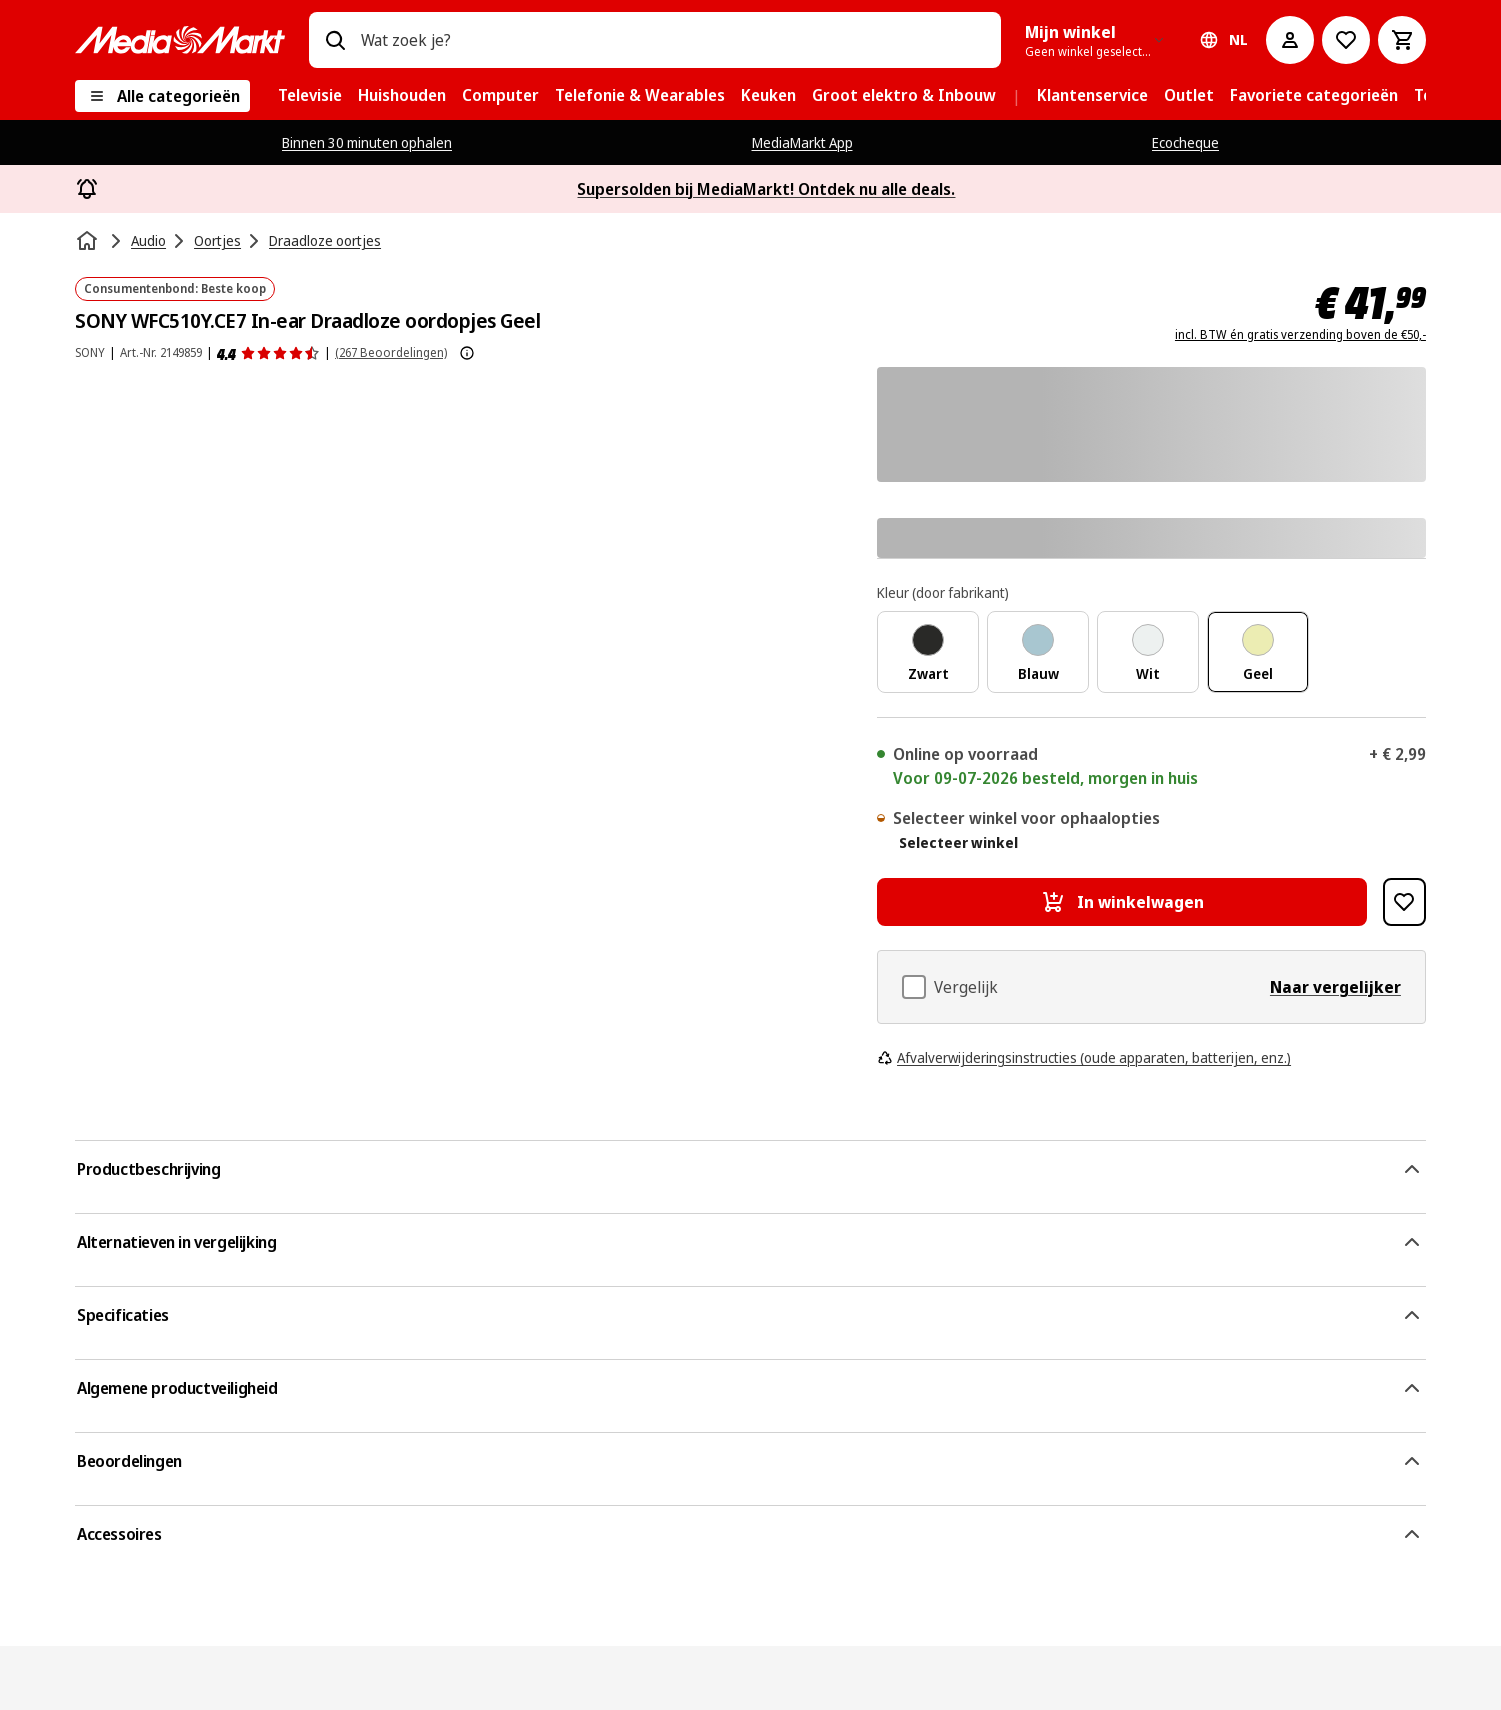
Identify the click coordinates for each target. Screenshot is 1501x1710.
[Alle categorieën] (162, 96)
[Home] (89, 241)
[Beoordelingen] (268, 353)
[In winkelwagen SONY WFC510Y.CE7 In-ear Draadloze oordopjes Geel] (1122, 902)
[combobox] (673, 40)
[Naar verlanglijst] (1346, 40)
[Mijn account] (1290, 40)
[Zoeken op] (335, 40)
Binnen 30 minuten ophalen (367, 142)
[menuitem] (310, 96)
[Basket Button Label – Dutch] (1402, 40)
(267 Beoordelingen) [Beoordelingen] (391, 352)
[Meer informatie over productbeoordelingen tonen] (467, 353)
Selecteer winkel (958, 843)
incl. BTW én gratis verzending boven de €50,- (1300, 335)
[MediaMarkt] (180, 40)
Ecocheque (1185, 142)
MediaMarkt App (802, 142)
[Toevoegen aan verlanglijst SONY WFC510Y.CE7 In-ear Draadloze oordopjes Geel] (1404, 902)
